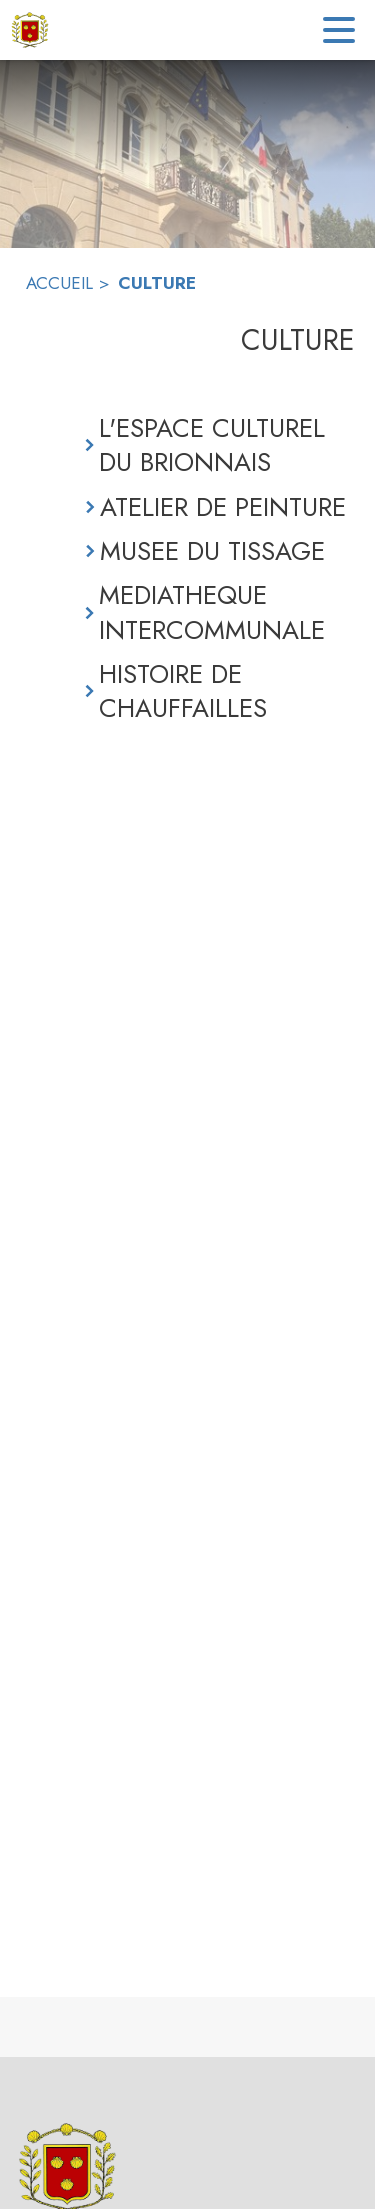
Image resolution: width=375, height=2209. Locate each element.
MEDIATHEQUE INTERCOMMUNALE (212, 612)
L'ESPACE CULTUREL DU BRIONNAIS (212, 445)
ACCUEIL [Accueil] (59, 283)
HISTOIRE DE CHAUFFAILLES (183, 691)
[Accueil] (30, 30)
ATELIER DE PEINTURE (223, 507)
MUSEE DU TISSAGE (212, 551)
